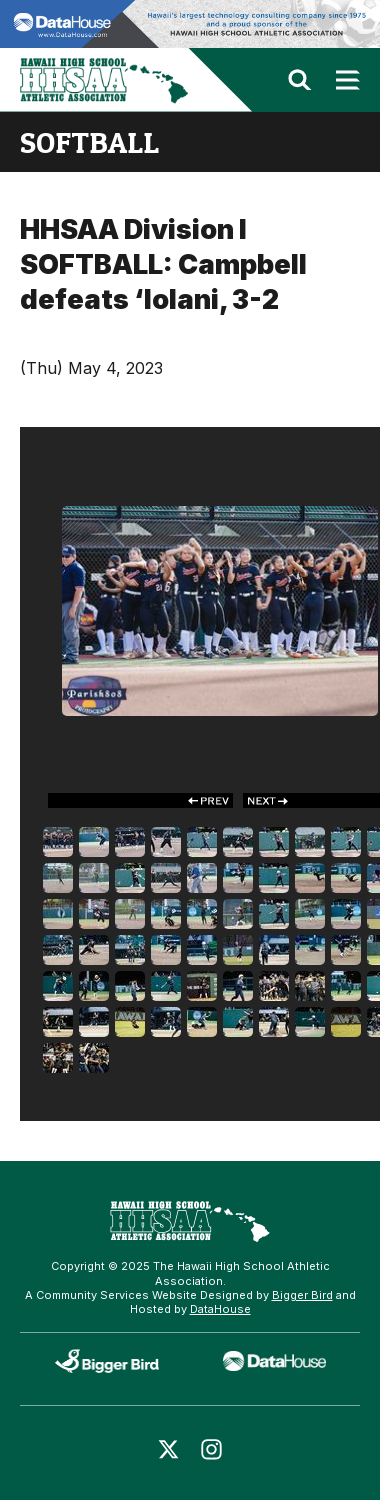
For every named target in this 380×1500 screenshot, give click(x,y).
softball (89, 142)
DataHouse (220, 1309)
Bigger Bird (302, 1295)
